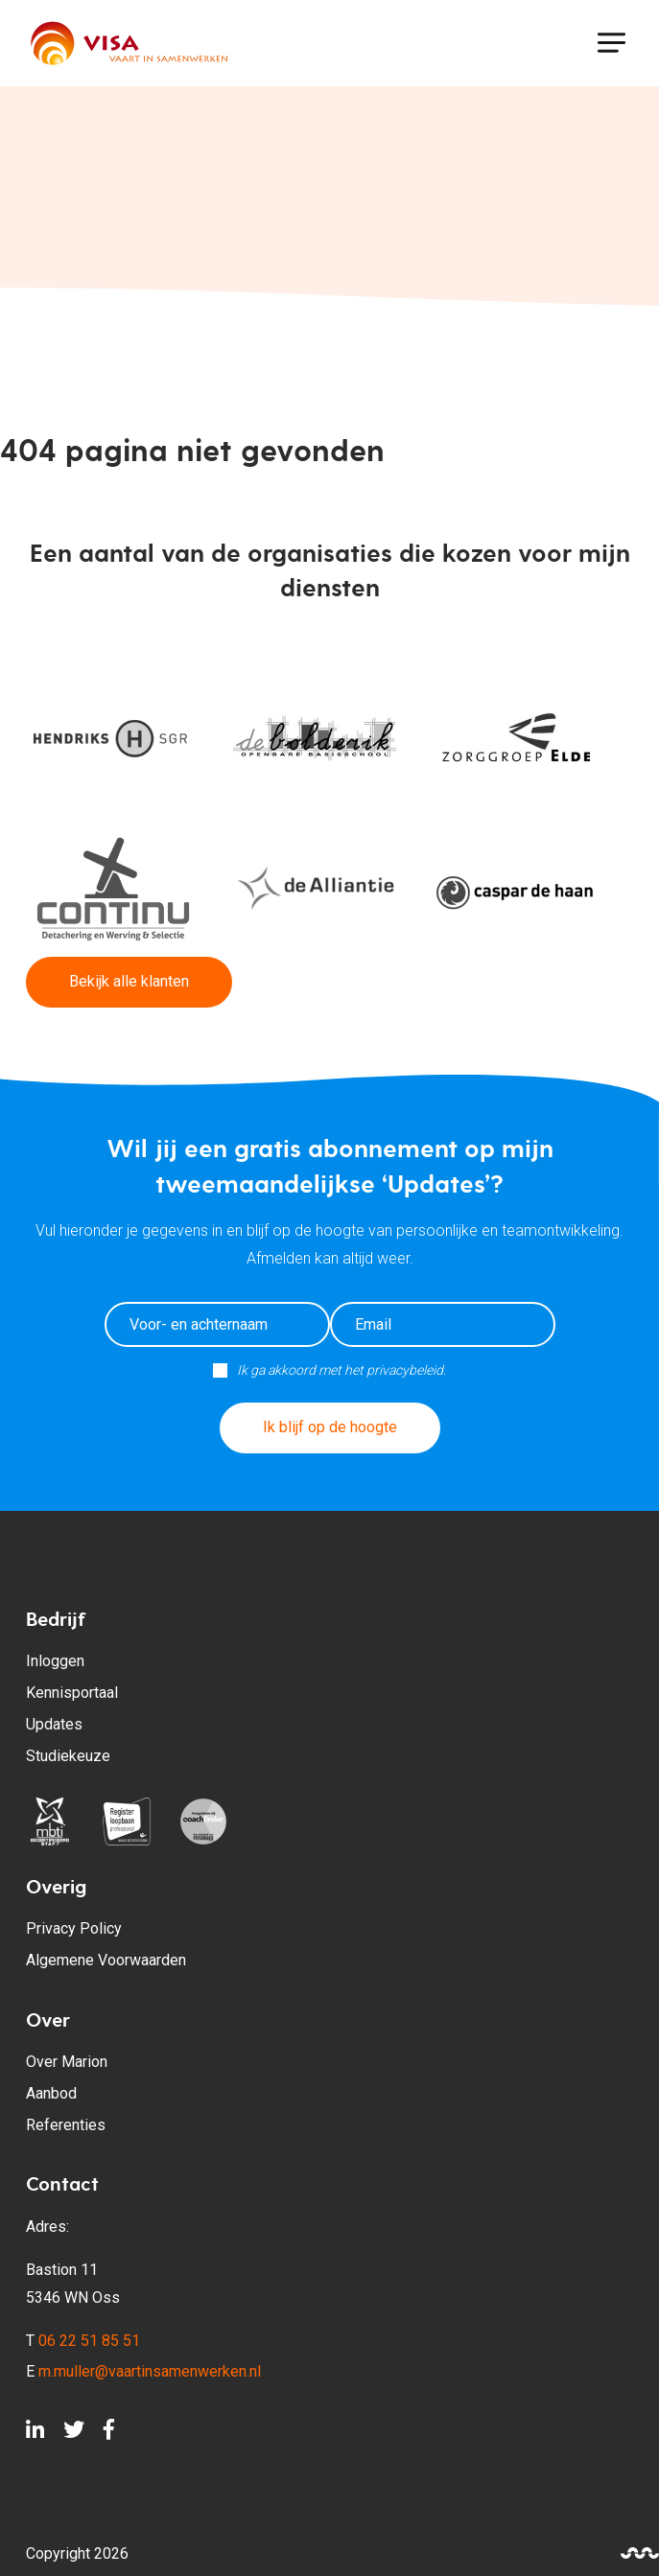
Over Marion (66, 2062)
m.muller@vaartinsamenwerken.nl (149, 2371)
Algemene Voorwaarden (106, 1960)
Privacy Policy (74, 1928)
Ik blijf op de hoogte (330, 1427)
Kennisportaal (72, 1692)
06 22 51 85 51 (89, 2341)
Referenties (66, 2125)
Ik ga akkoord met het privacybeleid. (341, 1370)
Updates (54, 1724)
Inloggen (55, 1661)
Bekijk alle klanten (129, 981)
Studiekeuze (68, 1756)
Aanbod (51, 2093)
